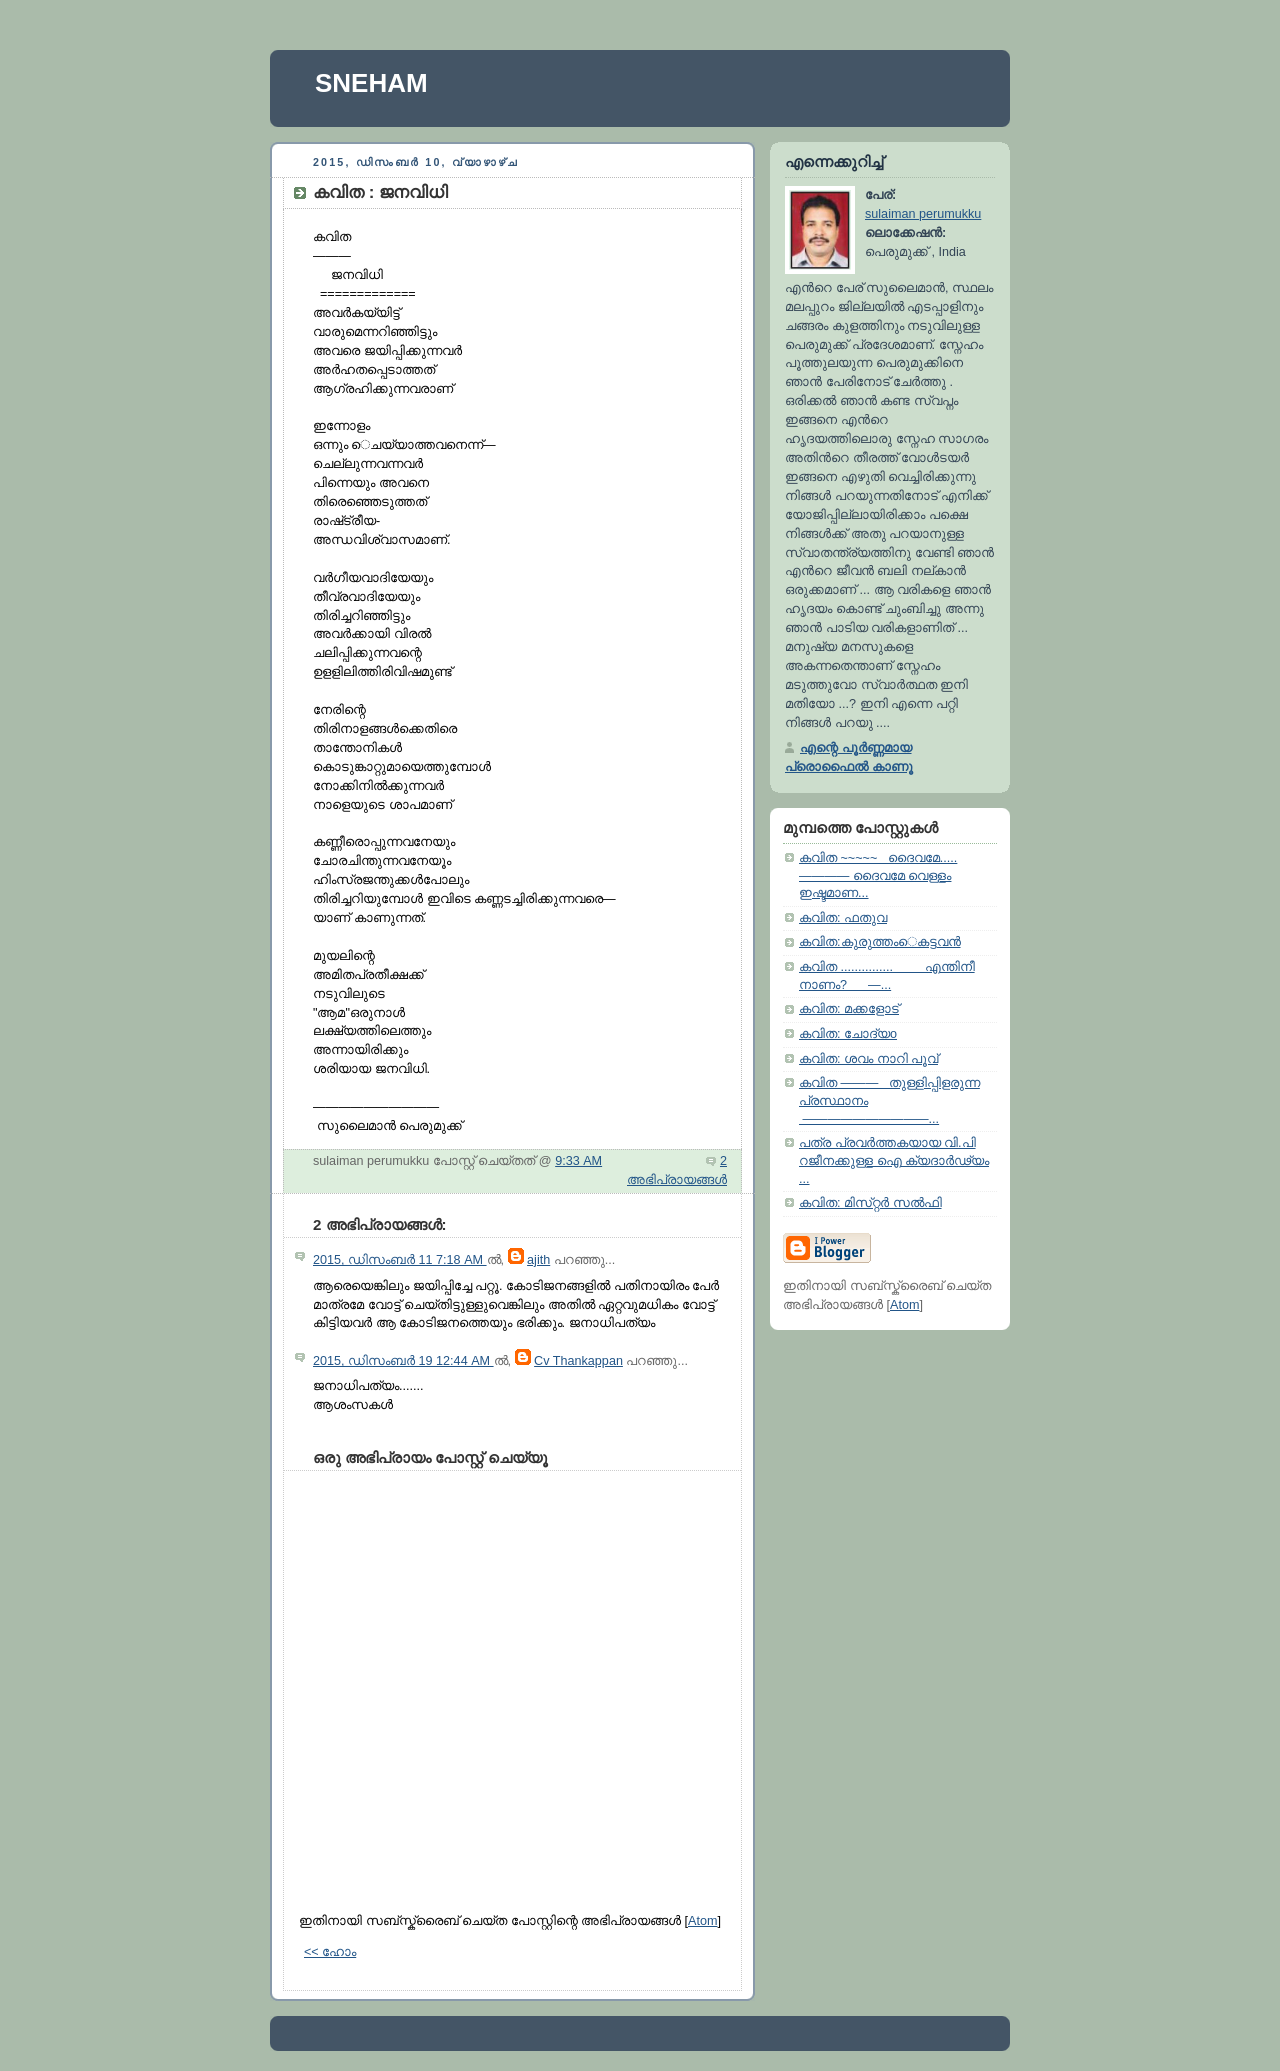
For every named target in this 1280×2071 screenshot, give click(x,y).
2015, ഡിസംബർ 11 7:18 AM (400, 1260)
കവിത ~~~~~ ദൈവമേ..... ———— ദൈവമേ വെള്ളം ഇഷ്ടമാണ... (878, 875)
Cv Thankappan (578, 1361)
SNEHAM (371, 83)
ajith (538, 1260)
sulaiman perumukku (923, 214)
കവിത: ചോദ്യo (848, 1034)
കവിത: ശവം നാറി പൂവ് (868, 1059)
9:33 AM (578, 1161)
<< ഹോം (330, 1952)
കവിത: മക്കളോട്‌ (849, 1009)
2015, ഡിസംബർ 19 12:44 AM (403, 1361)
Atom (702, 1921)
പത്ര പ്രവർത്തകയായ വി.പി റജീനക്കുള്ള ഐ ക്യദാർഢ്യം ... (894, 1160)
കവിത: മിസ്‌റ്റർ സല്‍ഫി (870, 1203)
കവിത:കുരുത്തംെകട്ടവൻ (880, 942)
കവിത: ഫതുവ (843, 918)
